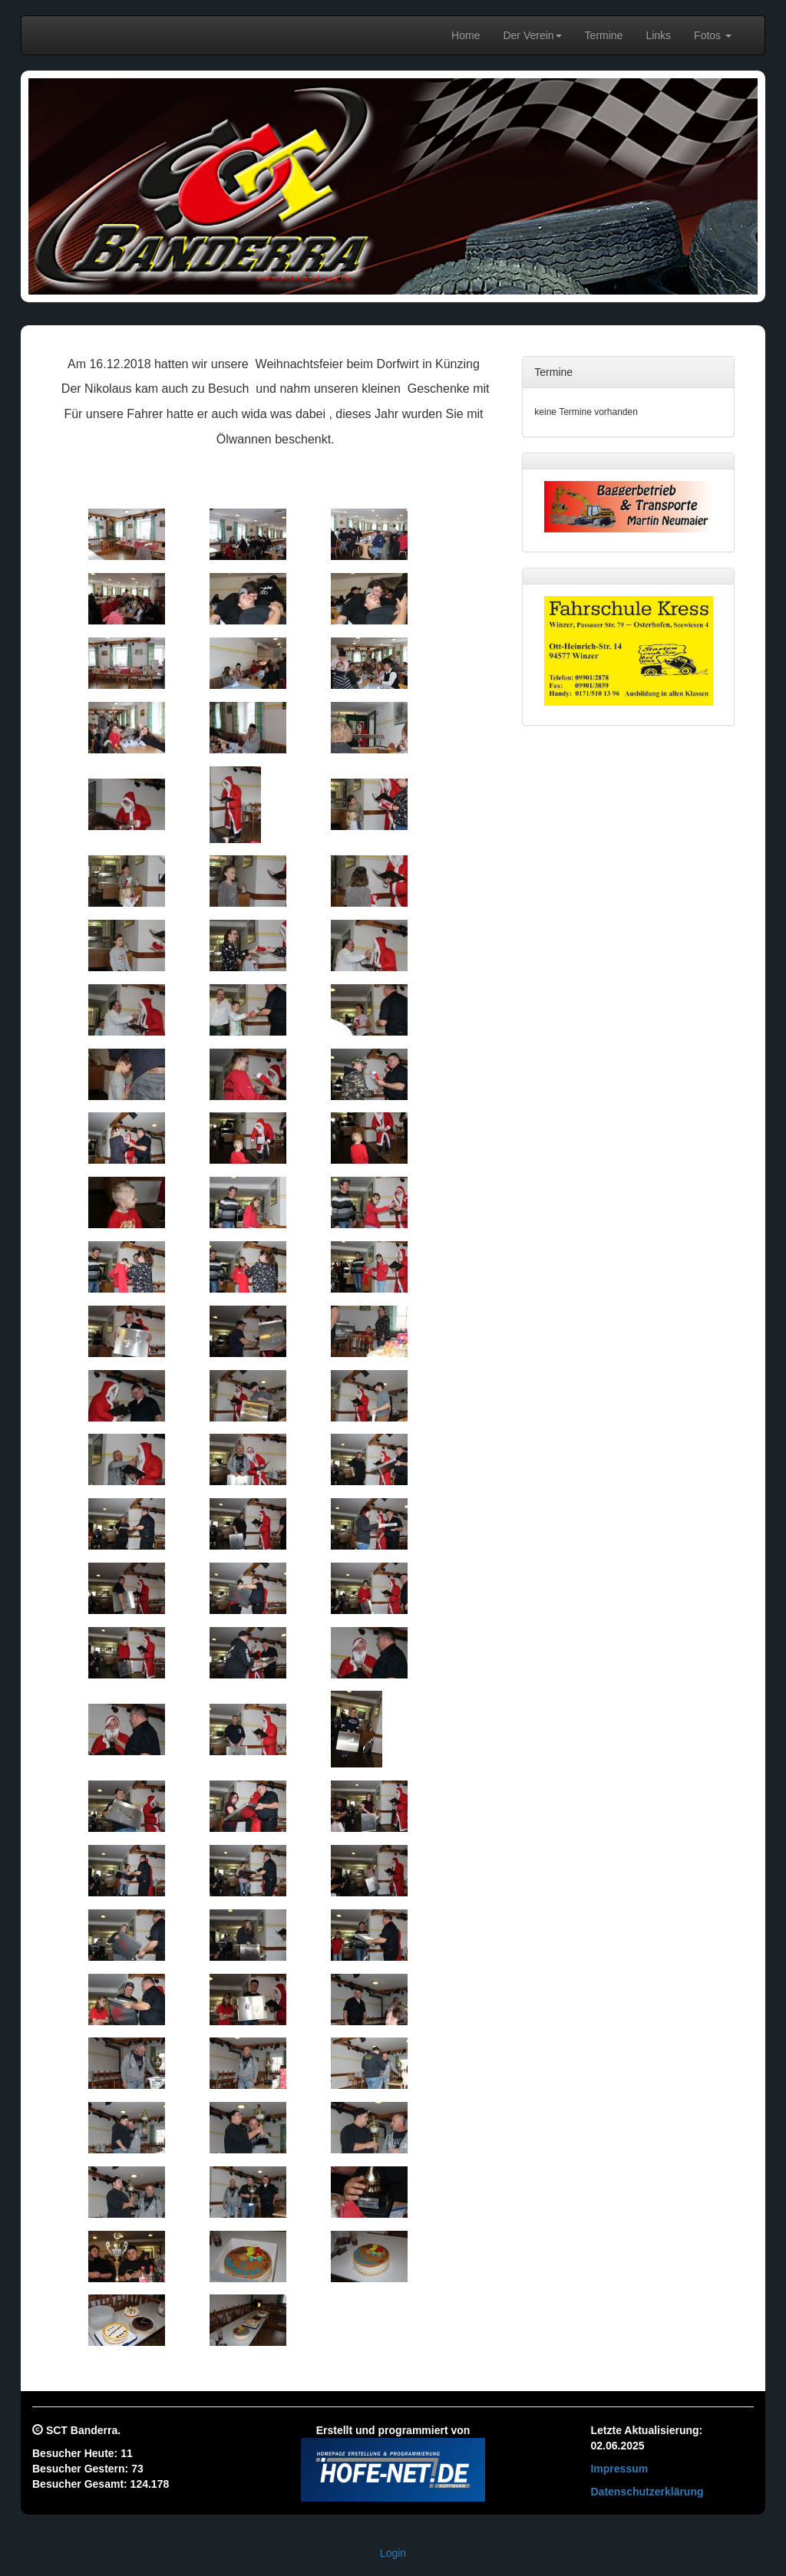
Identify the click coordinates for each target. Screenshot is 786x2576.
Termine (604, 35)
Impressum (619, 2468)
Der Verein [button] (532, 35)
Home (465, 35)
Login (393, 2553)
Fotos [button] (713, 35)
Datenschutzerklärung (646, 2491)
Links (658, 35)
